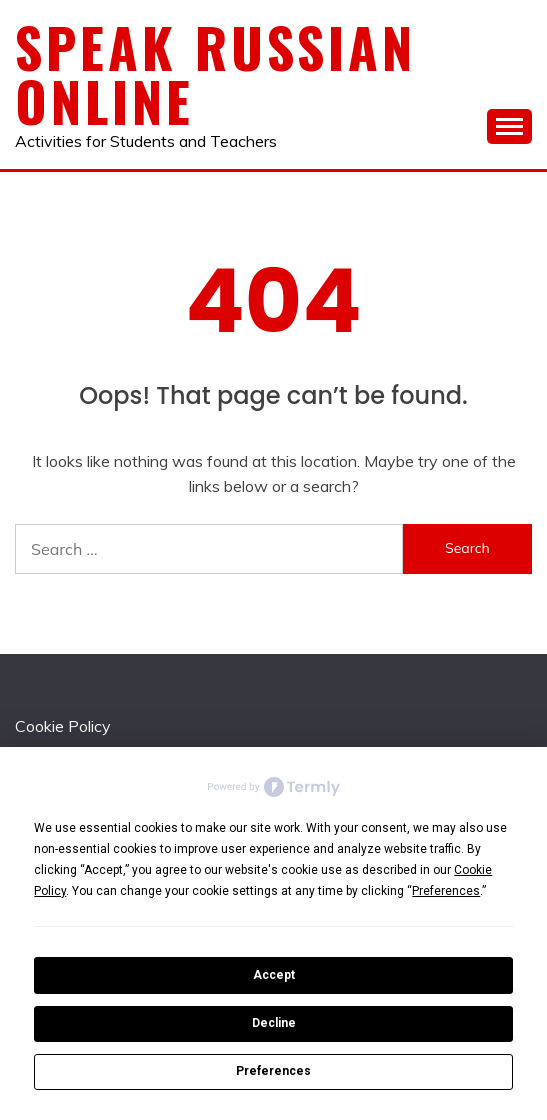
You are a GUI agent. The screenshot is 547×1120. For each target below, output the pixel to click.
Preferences (273, 1071)
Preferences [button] (446, 891)
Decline (274, 1023)
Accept (274, 975)
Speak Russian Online (215, 74)
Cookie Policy (63, 726)
